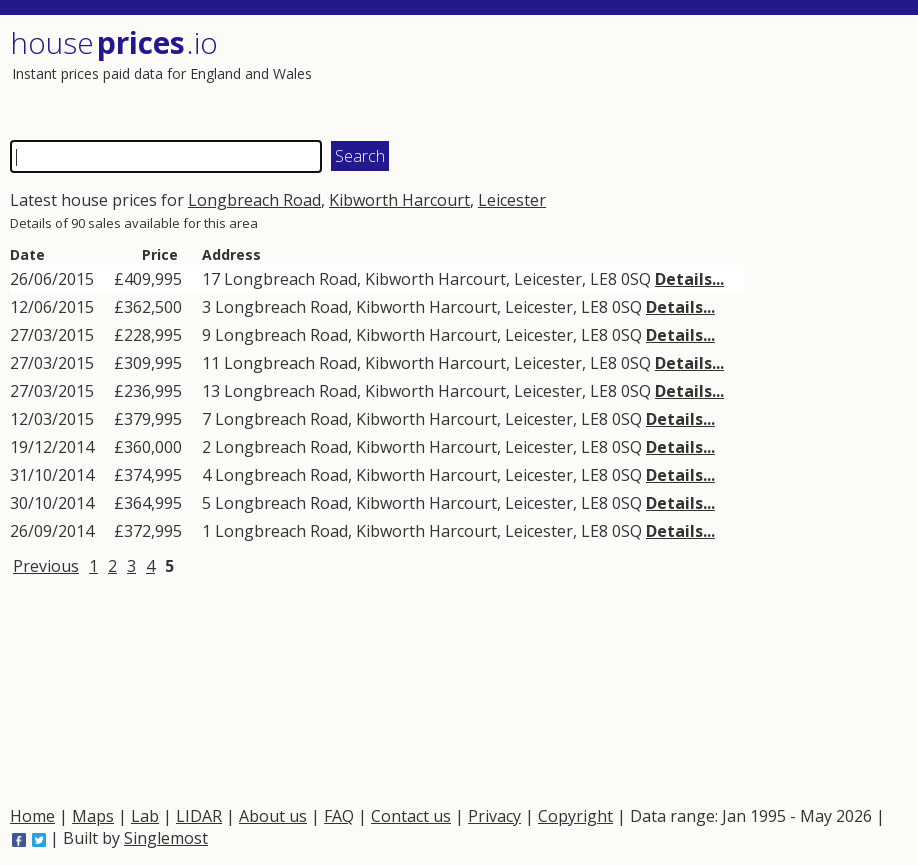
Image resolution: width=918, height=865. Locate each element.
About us (273, 816)
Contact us (411, 816)
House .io (114, 42)
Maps (93, 816)
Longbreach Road (254, 200)
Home (32, 816)
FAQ (339, 816)
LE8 (603, 279)
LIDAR (199, 816)
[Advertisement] (679, 75)
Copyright (575, 816)
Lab (145, 816)
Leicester (512, 200)
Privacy (494, 816)
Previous (46, 566)
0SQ (636, 279)
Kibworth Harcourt (399, 200)
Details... (689, 279)
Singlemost (166, 838)
